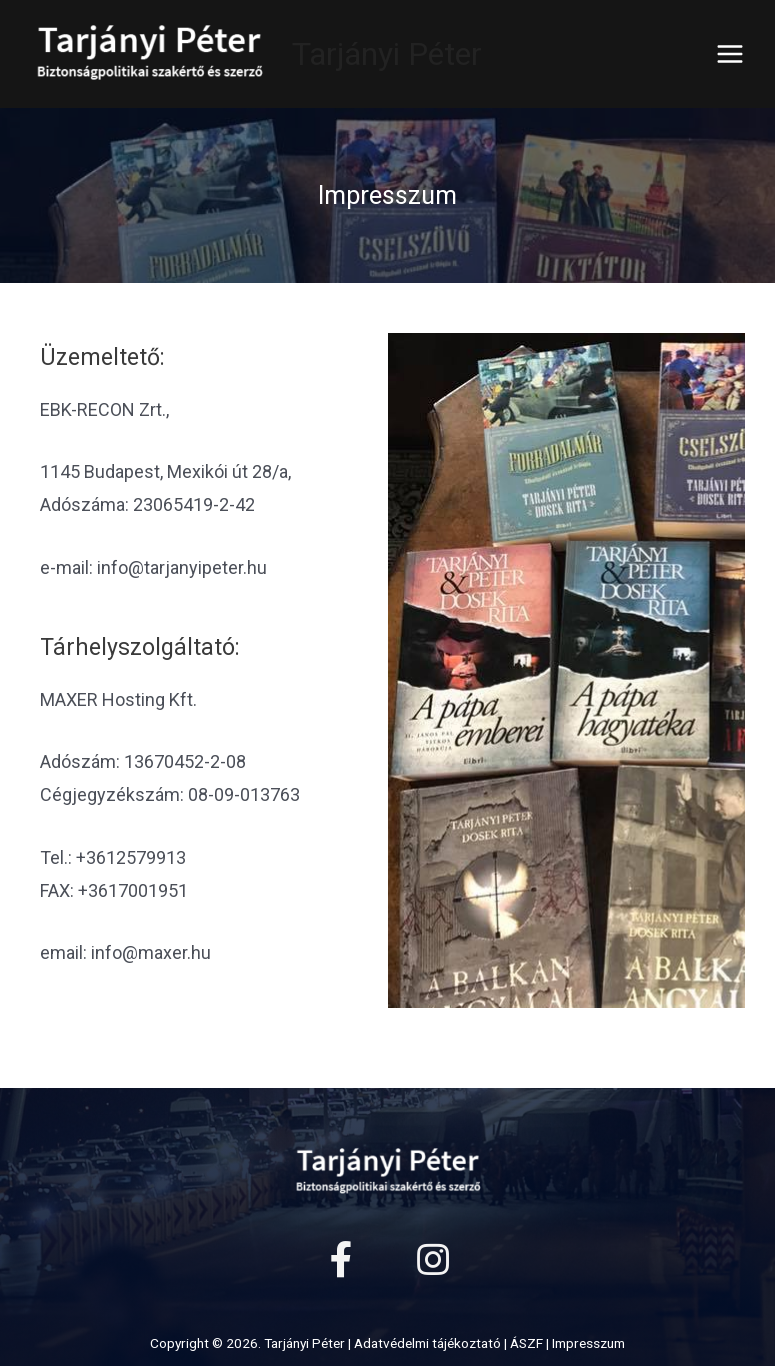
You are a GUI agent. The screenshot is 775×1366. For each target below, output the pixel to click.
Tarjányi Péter (387, 54)
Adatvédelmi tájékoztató (427, 1343)
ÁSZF (526, 1343)
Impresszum (588, 1343)
